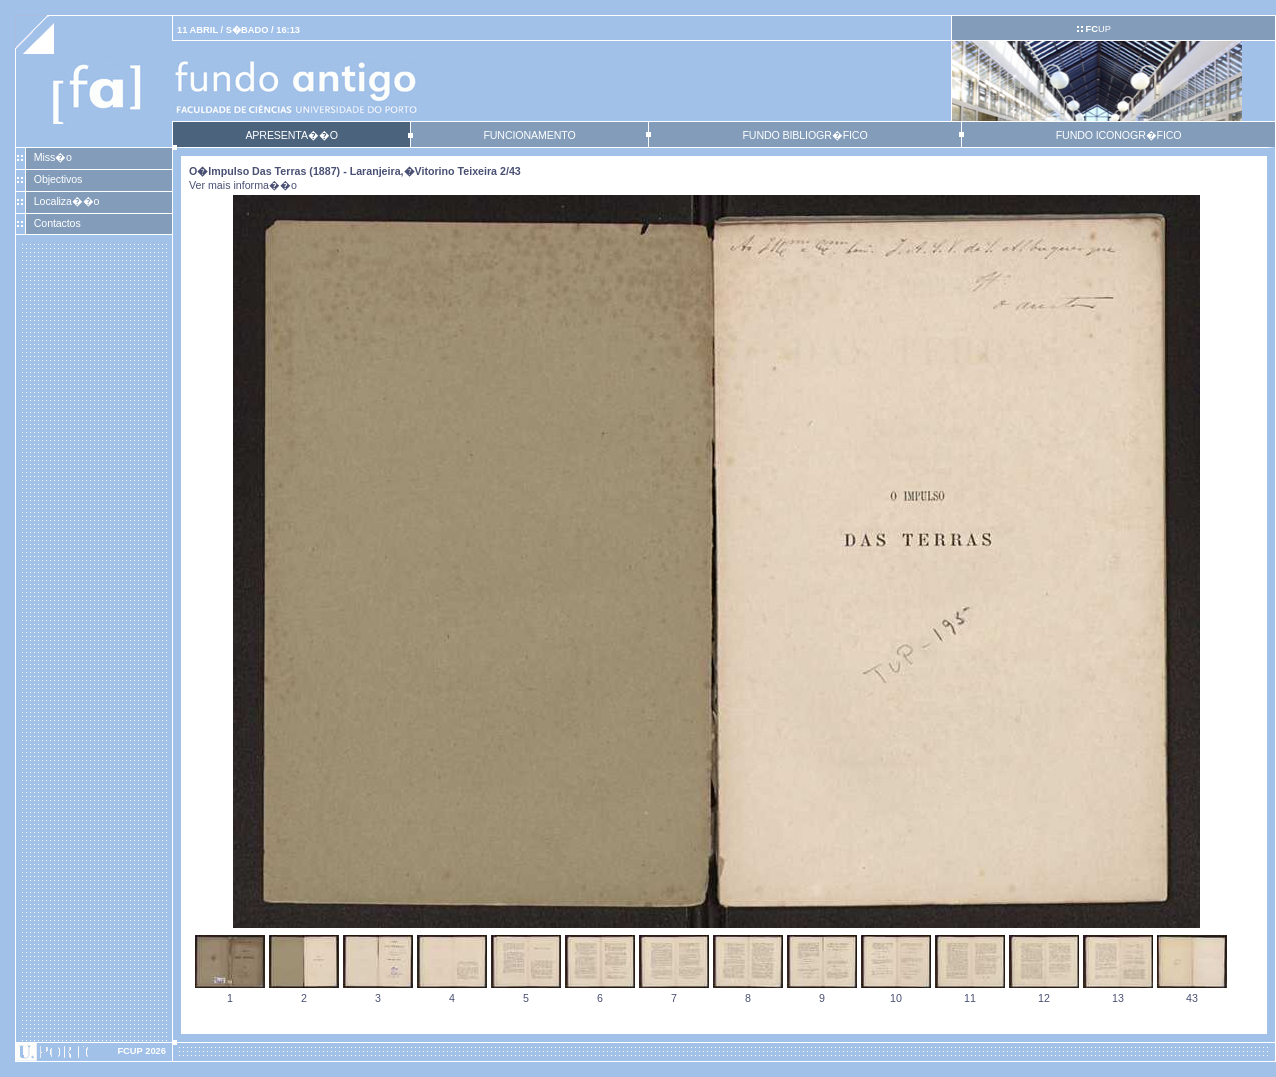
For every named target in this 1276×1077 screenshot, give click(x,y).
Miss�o (53, 157)
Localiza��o (67, 201)
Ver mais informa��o (243, 185)
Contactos (57, 223)
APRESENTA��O (291, 135)
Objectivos (58, 179)
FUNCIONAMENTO (529, 135)
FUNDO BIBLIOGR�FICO (804, 135)
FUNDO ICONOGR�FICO (1119, 135)
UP (1097, 29)
